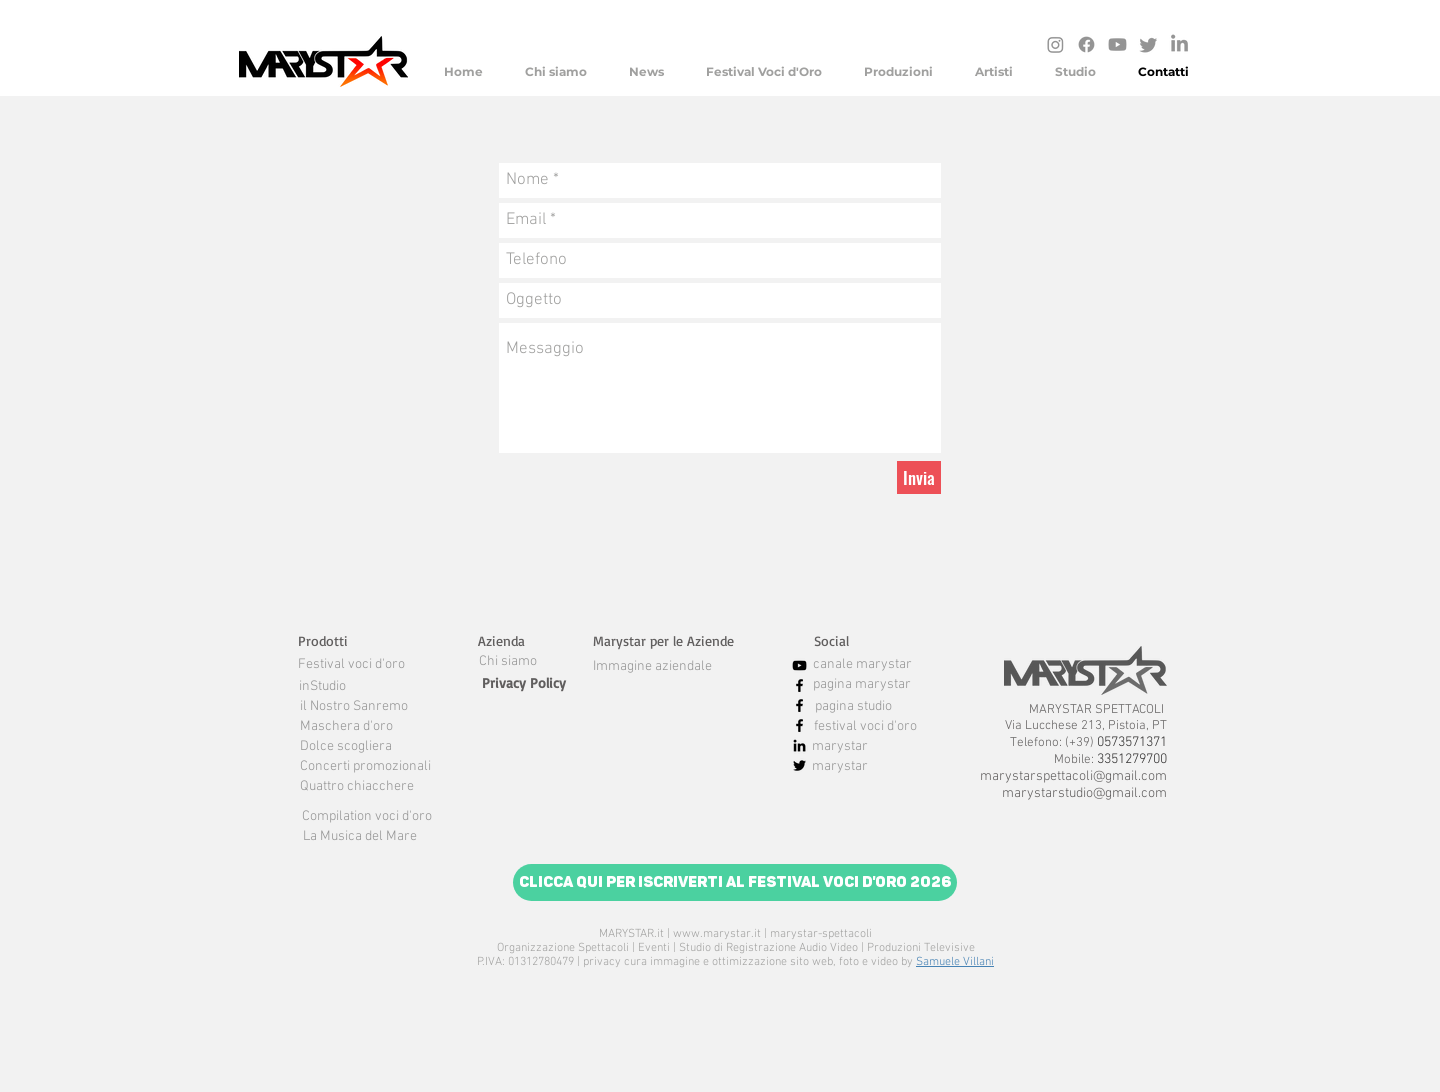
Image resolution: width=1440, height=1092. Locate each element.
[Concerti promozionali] (365, 767)
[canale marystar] (862, 665)
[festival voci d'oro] (865, 727)
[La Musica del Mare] (360, 837)
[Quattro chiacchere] (357, 787)
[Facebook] (1086, 44)
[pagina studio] (853, 707)
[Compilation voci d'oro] (366, 817)
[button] (322, 641)
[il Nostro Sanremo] (354, 707)
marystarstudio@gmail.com (1084, 793)
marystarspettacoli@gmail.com (1073, 776)
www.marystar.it (717, 934)
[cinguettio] (1148, 44)
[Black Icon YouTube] (799, 665)
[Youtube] (1117, 44)
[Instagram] (1055, 44)
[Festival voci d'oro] (351, 665)
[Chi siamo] (508, 662)
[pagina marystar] (862, 685)
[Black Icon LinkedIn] (799, 745)
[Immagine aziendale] (652, 667)
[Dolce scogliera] (346, 747)
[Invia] (919, 477)
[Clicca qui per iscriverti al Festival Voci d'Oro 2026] (735, 882)
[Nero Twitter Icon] (799, 765)
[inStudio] (322, 687)
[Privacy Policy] (524, 683)
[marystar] (840, 747)
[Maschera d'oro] (346, 727)
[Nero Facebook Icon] (799, 685)
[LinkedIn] (1179, 44)
